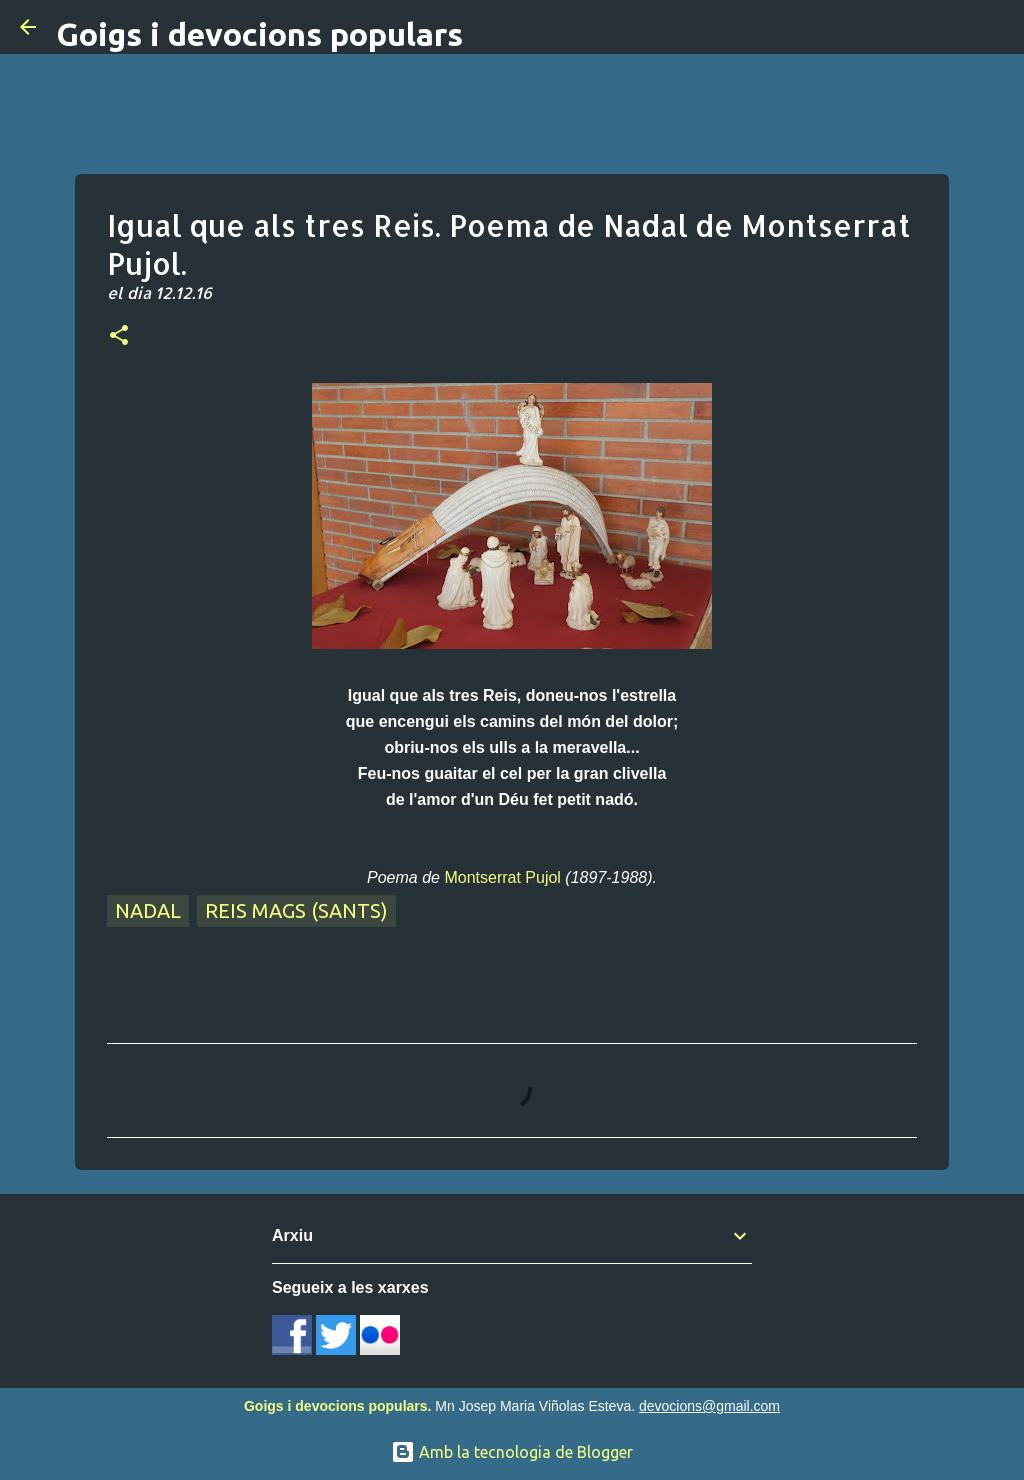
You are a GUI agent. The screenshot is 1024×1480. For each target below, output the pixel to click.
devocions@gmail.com (709, 1406)
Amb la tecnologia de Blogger (512, 1452)
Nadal (148, 910)
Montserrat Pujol (502, 877)
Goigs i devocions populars (259, 34)
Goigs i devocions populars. (337, 1406)
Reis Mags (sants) (296, 910)
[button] (119, 337)
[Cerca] (996, 27)
